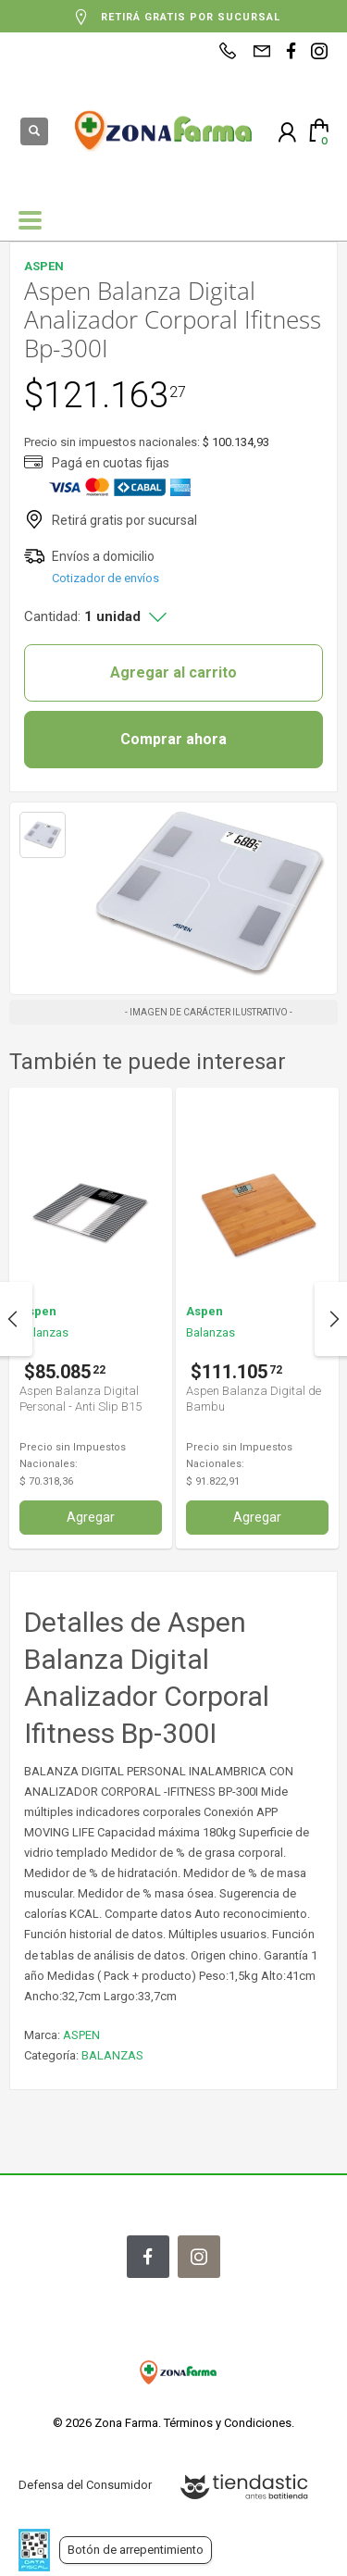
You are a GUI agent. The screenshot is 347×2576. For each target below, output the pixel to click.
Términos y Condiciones (227, 2423)
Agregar (91, 1517)
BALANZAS (112, 2055)
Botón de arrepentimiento (136, 2550)
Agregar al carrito (173, 672)
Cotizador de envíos (105, 578)
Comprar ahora (173, 739)
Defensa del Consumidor (85, 2485)
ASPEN (81, 2035)
